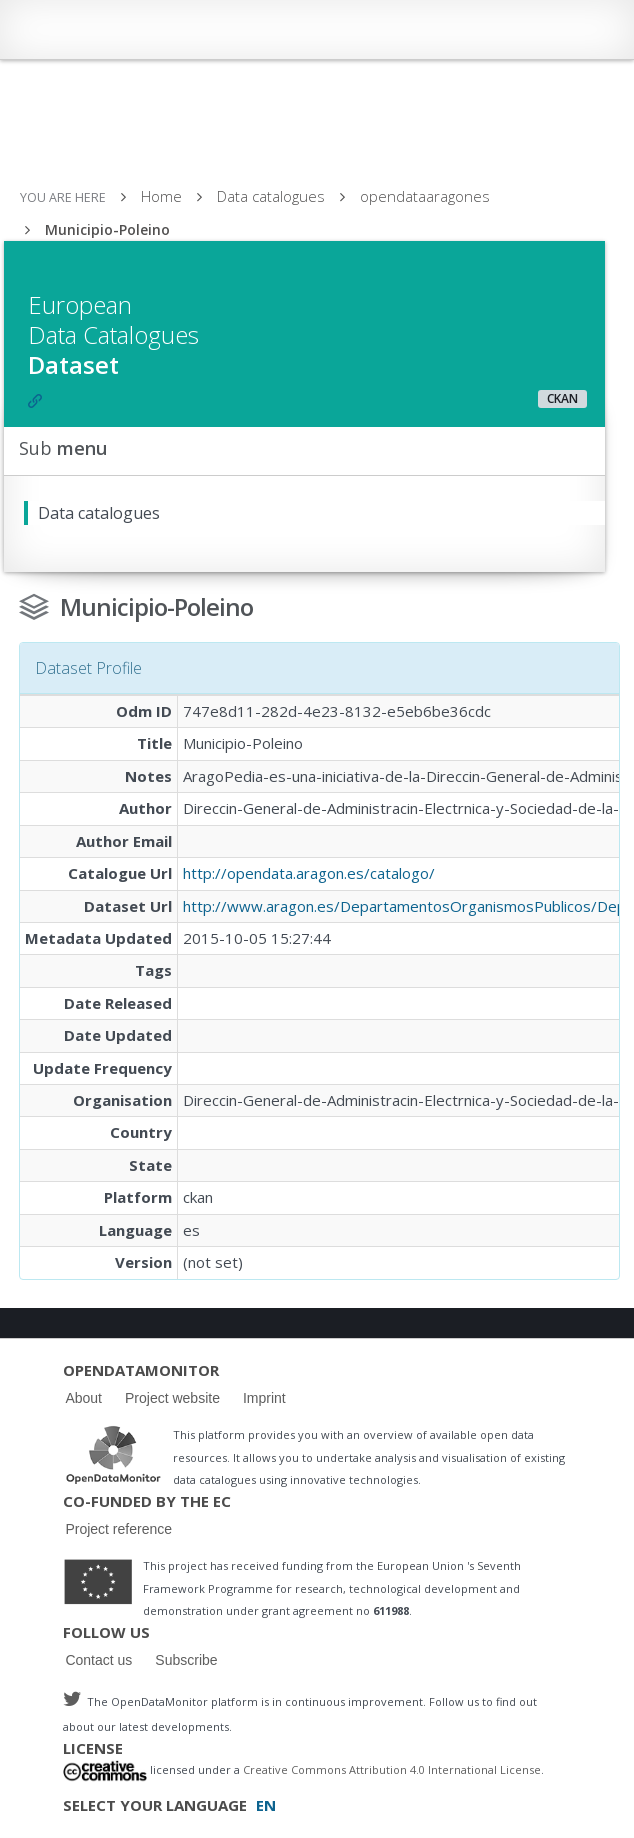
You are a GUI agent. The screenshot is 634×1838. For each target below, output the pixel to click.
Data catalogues (271, 196)
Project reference (118, 1529)
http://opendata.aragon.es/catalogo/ (309, 873)
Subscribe (186, 1660)
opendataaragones (425, 196)
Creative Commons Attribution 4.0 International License (392, 1770)
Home (161, 196)
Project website (172, 1398)
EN (266, 1805)
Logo (113, 1454)
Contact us (98, 1660)
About (83, 1398)
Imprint (264, 1398)
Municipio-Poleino (107, 229)
